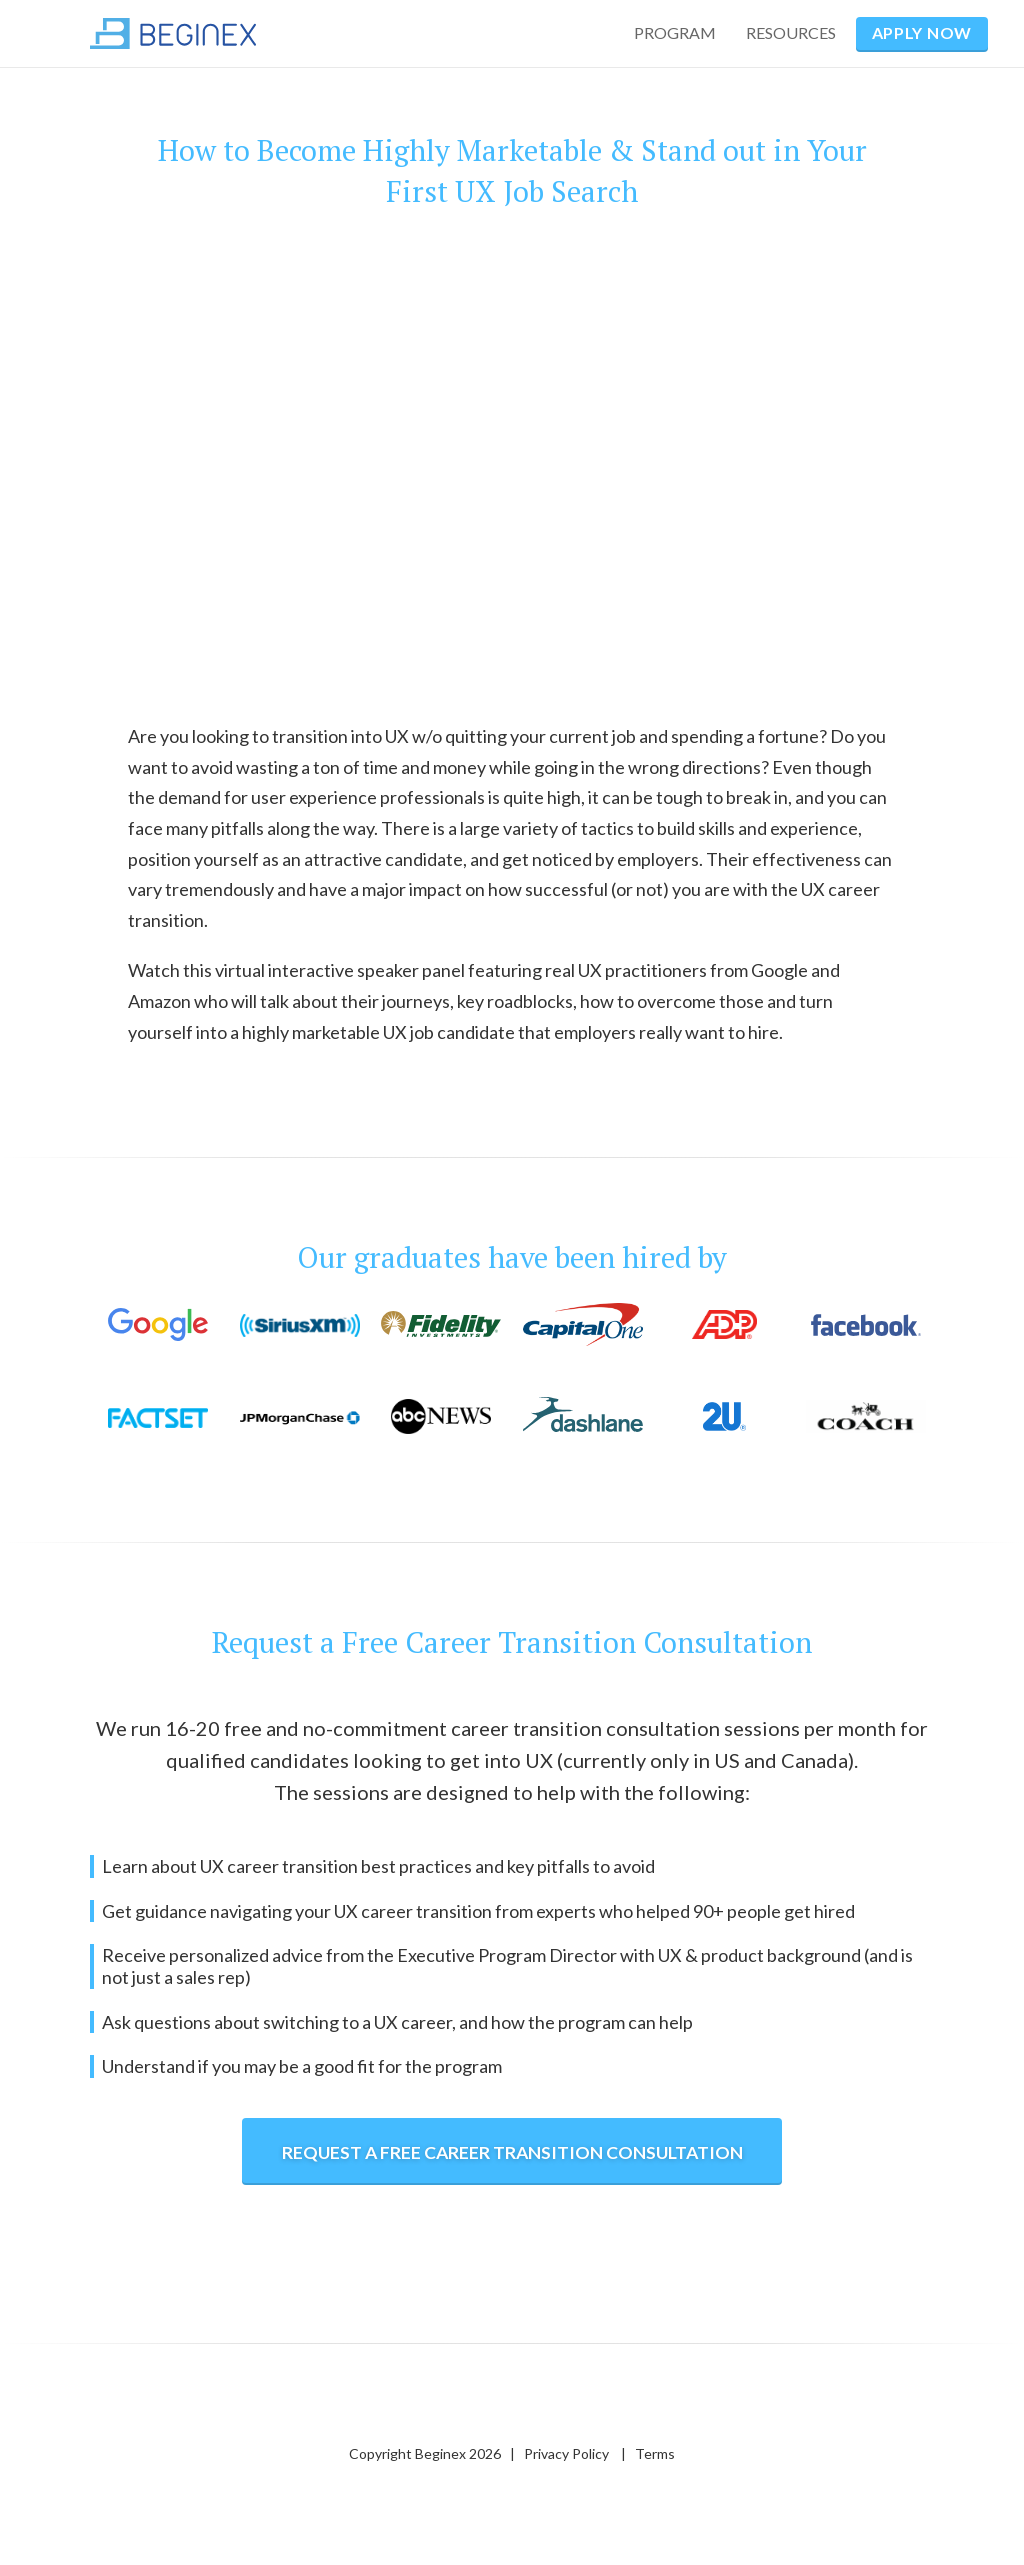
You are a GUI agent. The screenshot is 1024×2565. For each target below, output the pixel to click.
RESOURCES (791, 32)
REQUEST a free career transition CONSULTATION (512, 2152)
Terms (655, 2453)
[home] (173, 33)
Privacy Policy (566, 2453)
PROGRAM (675, 32)
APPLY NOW (922, 32)
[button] (796, 33)
